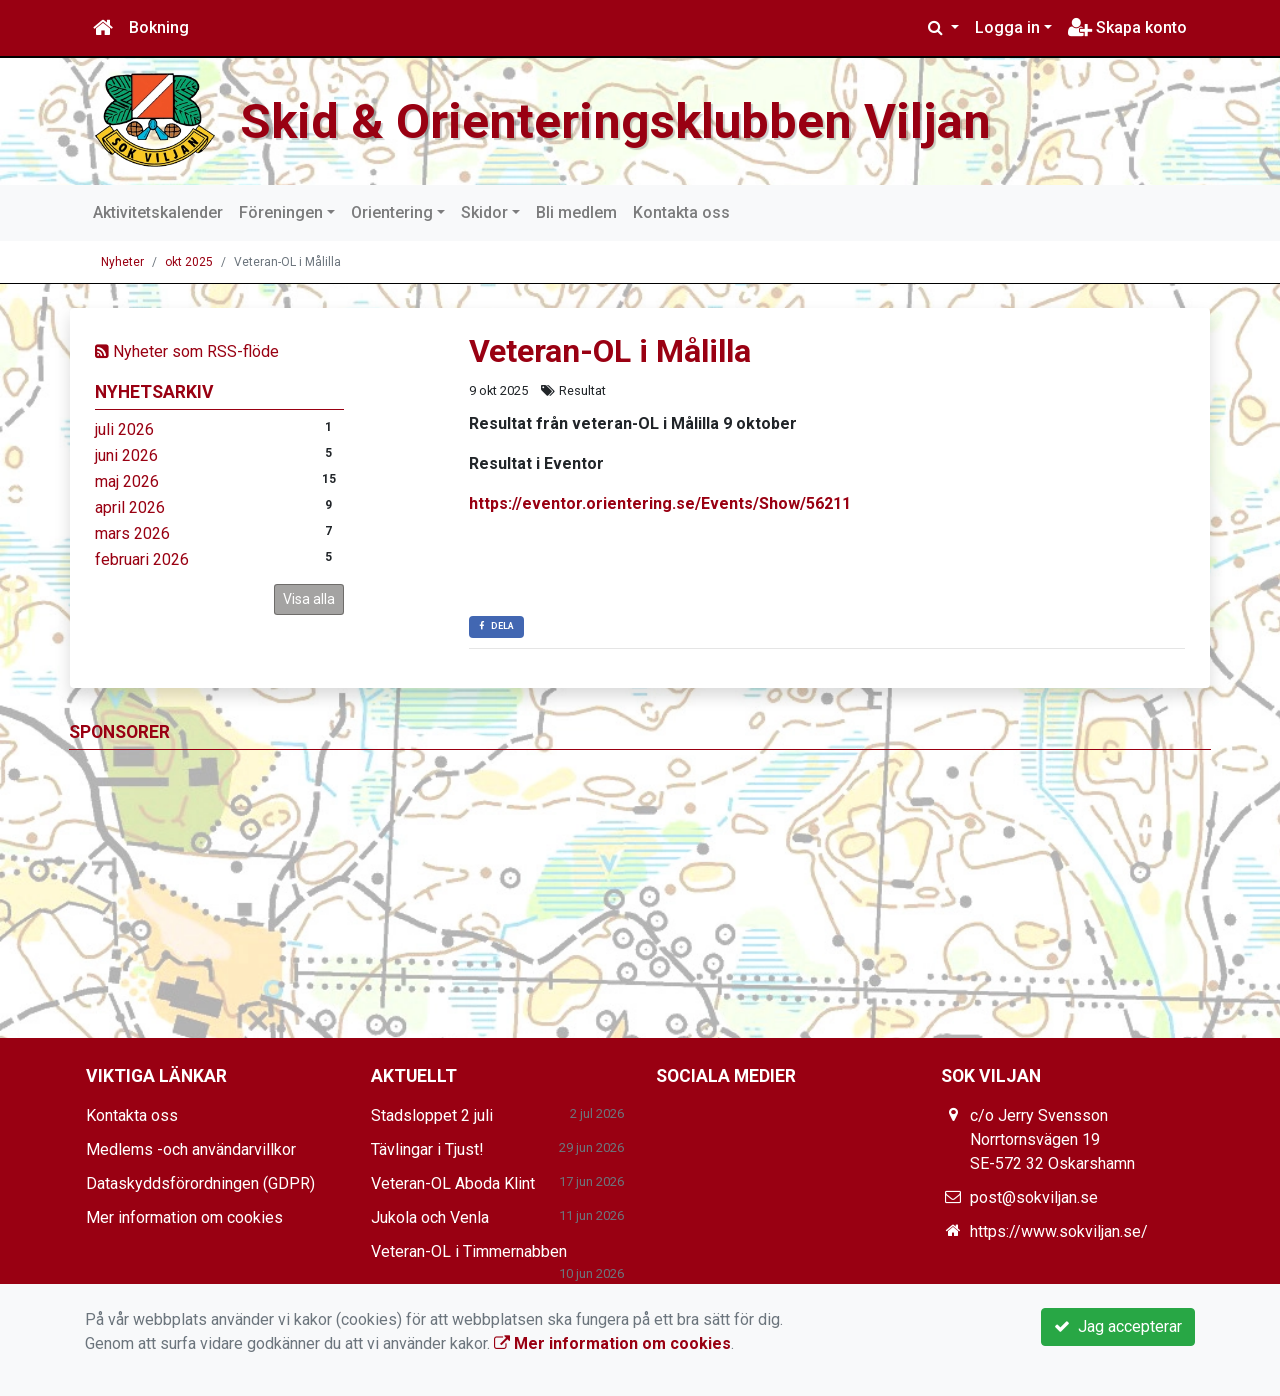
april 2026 (130, 507)
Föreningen (281, 212)
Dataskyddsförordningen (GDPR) (200, 1183)
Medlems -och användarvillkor (191, 1149)
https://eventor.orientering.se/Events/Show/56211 (660, 503)
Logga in (1007, 27)
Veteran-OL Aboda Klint (453, 1183)
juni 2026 (126, 455)
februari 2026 (142, 559)
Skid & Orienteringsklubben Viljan (630, 120)
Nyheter (122, 262)
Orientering (392, 212)
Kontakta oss (681, 212)
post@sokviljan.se (1034, 1197)
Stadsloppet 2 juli (432, 1115)
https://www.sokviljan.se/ (1059, 1231)
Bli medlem (576, 212)
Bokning (159, 27)
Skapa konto (1127, 27)
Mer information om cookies (184, 1217)
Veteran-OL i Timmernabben (469, 1251)
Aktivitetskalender (158, 212)
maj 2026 (127, 481)
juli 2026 (124, 429)
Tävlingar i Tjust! (427, 1149)
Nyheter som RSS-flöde (187, 351)
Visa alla (309, 599)
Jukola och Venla (430, 1217)
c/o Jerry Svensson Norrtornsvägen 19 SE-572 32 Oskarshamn (1052, 1139)
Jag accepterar (1118, 1326)
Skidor (484, 212)
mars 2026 (132, 533)
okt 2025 (189, 262)
